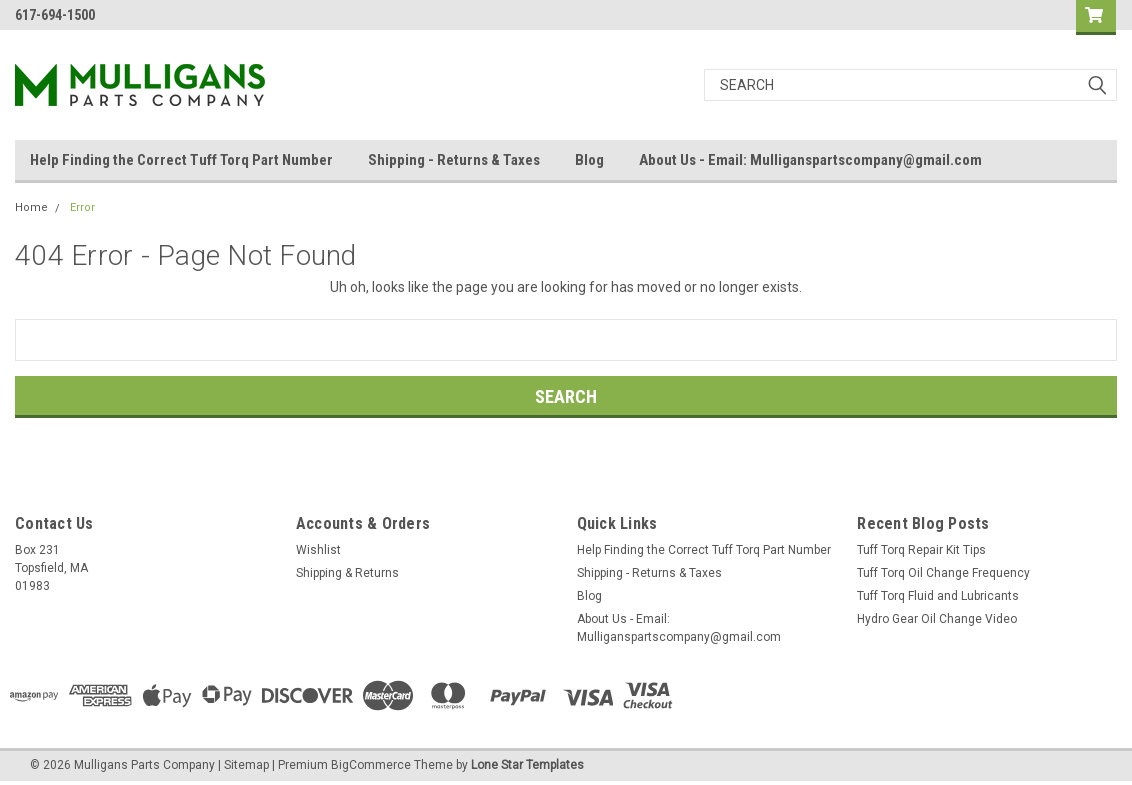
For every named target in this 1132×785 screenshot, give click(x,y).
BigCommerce (371, 765)
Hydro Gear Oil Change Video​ (937, 619)
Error (82, 207)
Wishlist (318, 550)
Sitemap (246, 765)
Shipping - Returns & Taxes (454, 160)
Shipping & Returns (347, 573)
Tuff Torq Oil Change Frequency (943, 573)
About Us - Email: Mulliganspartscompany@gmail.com (810, 160)
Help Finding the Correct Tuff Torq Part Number (181, 160)
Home (31, 207)
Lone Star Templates (527, 765)
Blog (589, 160)
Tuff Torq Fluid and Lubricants (938, 596)
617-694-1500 (55, 15)
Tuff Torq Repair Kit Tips (921, 550)
